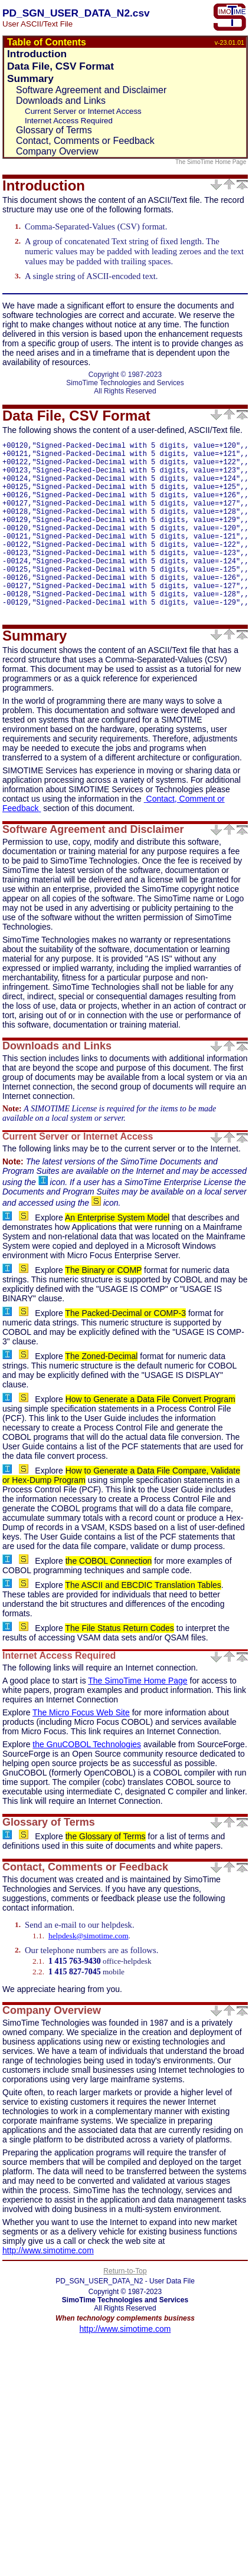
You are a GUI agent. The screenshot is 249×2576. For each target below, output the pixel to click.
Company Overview (57, 151)
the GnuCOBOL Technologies (86, 1781)
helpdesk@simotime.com (88, 1972)
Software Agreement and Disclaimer (91, 90)
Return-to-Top (124, 2308)
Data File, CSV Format (60, 66)
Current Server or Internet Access (83, 111)
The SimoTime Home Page (211, 162)
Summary (30, 78)
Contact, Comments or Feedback (85, 141)
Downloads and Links (61, 101)
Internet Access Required (69, 120)
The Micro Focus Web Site (81, 1749)
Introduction (37, 54)
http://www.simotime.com (48, 2287)
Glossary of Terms (54, 130)
